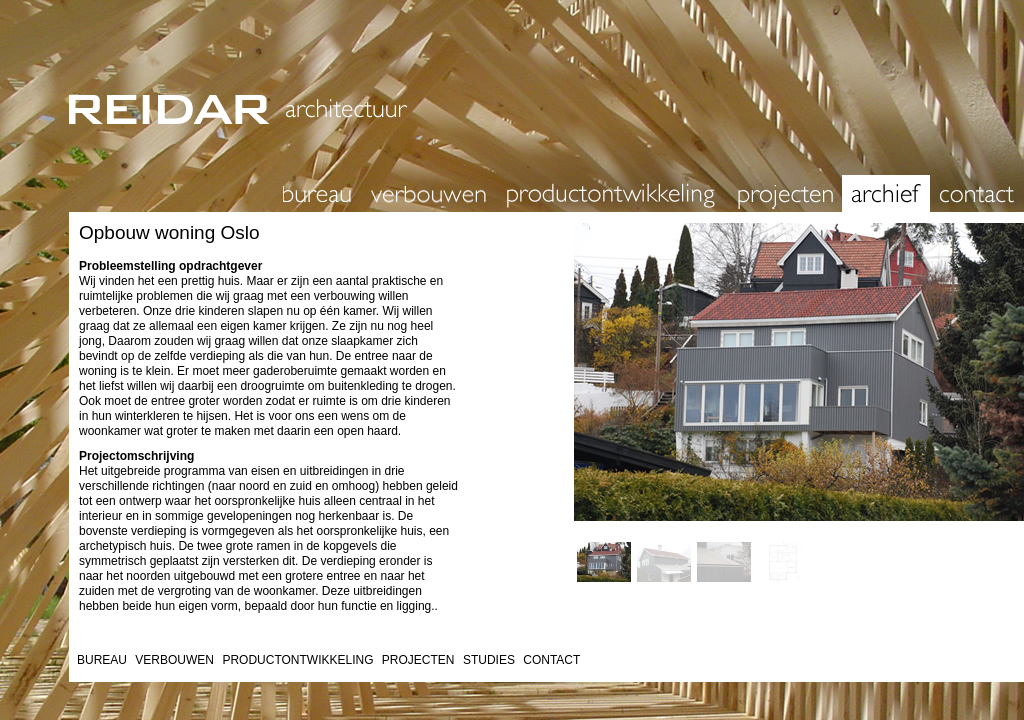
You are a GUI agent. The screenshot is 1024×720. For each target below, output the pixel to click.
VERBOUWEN (174, 660)
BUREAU (102, 660)
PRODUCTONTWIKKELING (297, 660)
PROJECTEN (418, 660)
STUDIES (489, 660)
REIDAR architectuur (519, 87)
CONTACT (551, 660)
